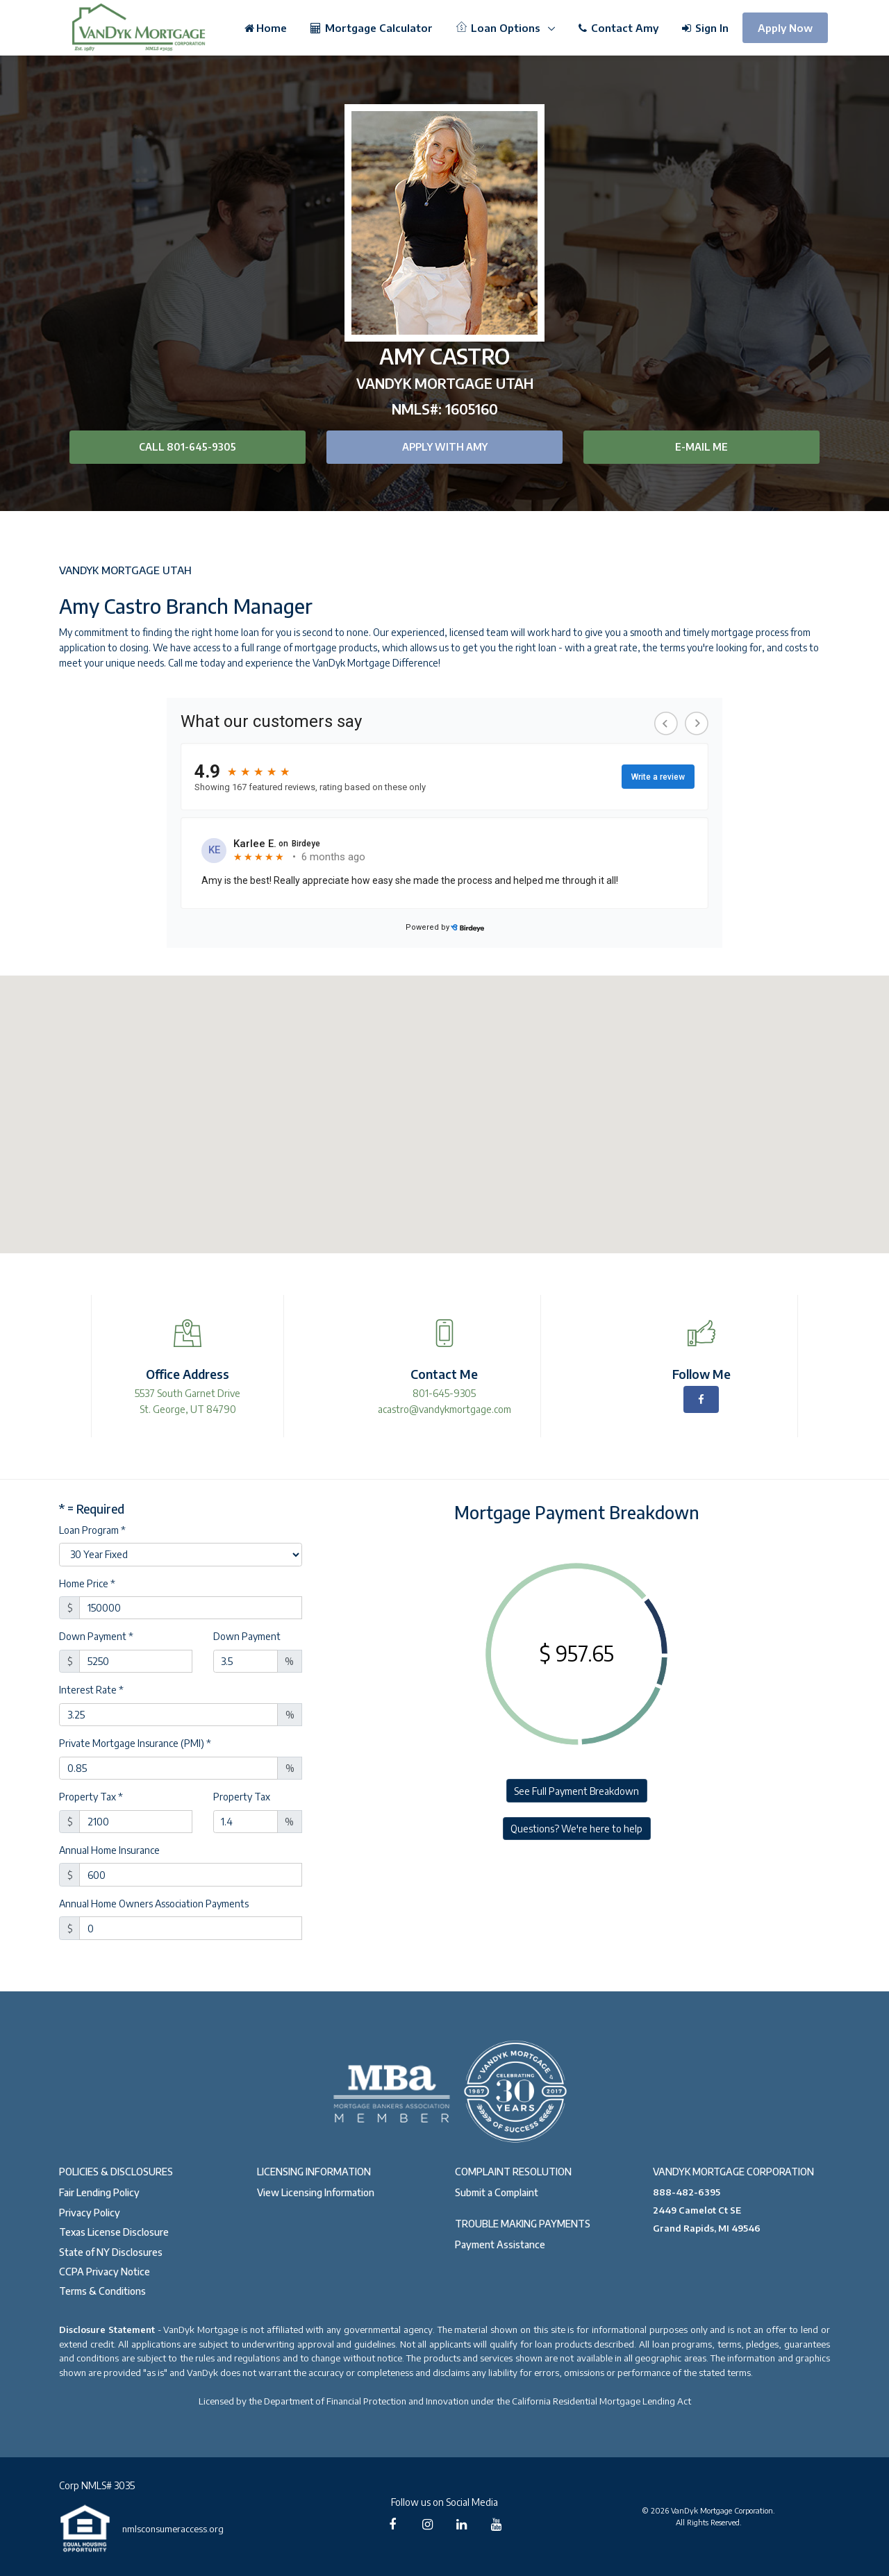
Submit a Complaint (496, 2192)
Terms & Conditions (102, 2291)
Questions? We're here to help (576, 1828)
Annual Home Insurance (109, 1850)
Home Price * (87, 1583)
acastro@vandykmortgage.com (444, 1409)
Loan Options (499, 28)
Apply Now (785, 28)
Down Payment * (96, 1636)
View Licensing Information (315, 2192)
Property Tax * (91, 1797)
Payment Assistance (500, 2244)
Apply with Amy (445, 447)
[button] (444, 1101)
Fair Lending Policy (99, 2192)
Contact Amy (618, 28)
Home (265, 28)
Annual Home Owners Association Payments (154, 1903)
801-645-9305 (444, 1393)
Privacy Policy (89, 2212)
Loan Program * (92, 1530)
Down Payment (247, 1636)
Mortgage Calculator (371, 28)
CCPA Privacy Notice (104, 2271)
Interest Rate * (91, 1690)
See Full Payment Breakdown (576, 1791)
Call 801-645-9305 (187, 447)
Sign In (705, 28)
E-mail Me (701, 447)
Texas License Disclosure (114, 2232)
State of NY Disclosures (111, 2252)
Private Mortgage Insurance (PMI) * (135, 1743)
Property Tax (241, 1797)
